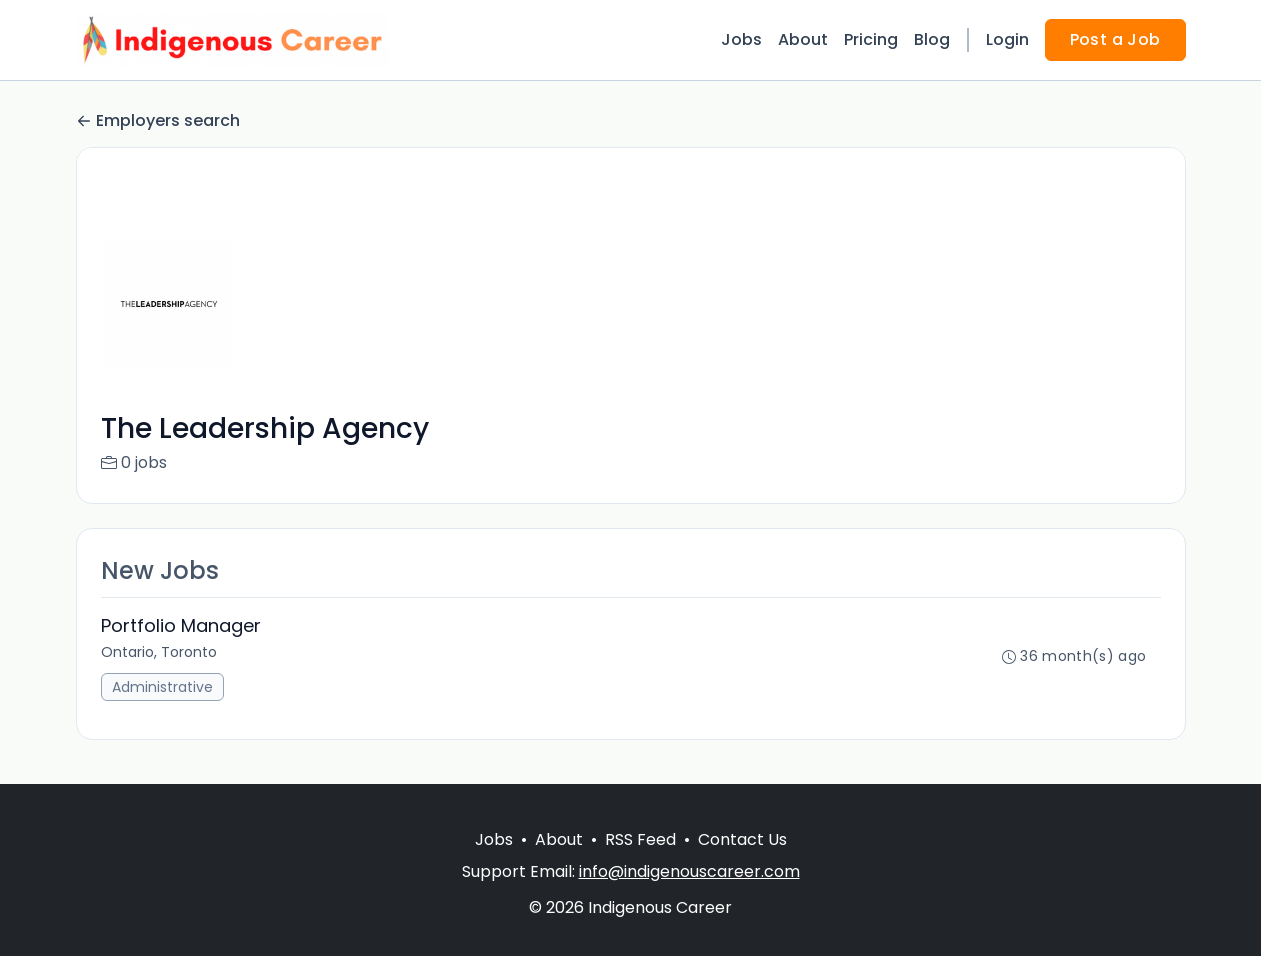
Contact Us (742, 839)
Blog (932, 39)
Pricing (871, 39)
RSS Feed (640, 839)
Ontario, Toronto (159, 652)
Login (1007, 39)
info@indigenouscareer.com (689, 871)
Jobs (741, 39)
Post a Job (1115, 39)
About (803, 39)
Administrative (162, 687)
